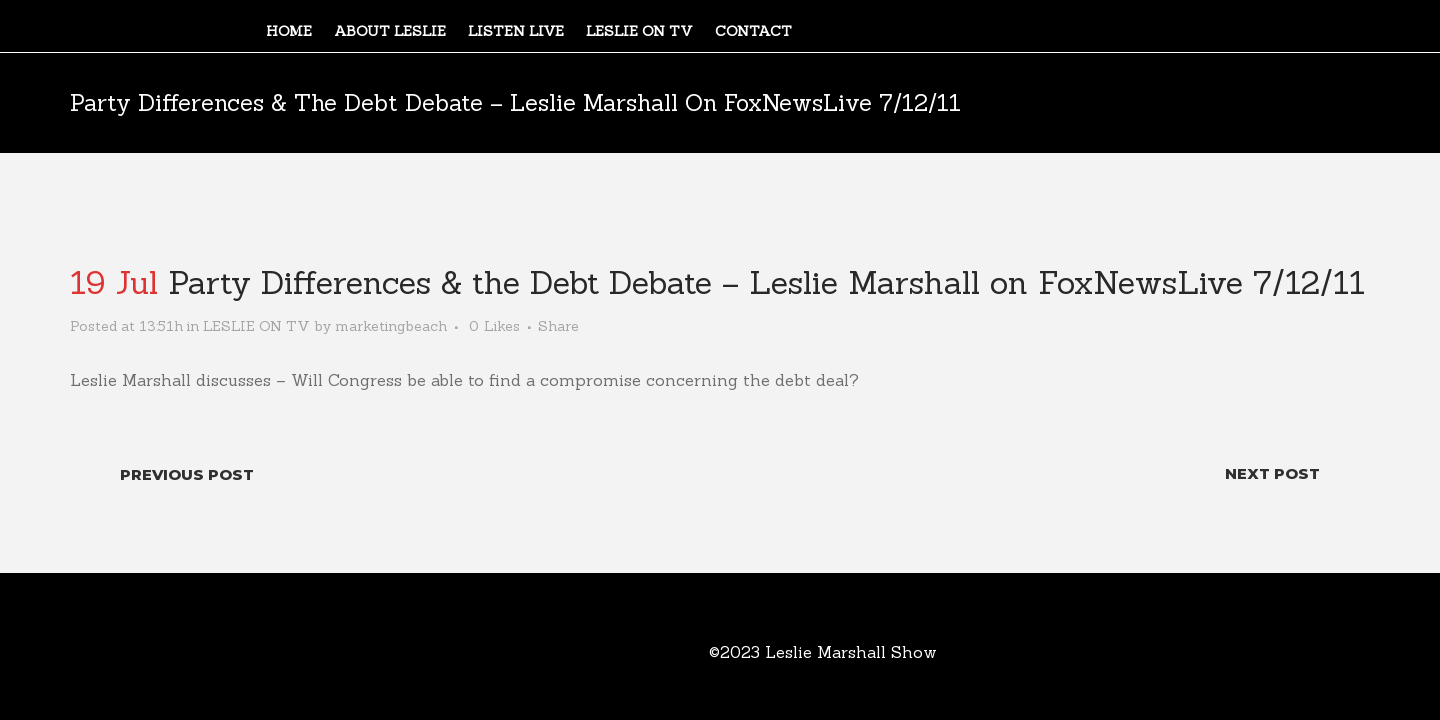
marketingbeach (391, 326)
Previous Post (187, 474)
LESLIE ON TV (256, 326)
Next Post (1272, 473)
